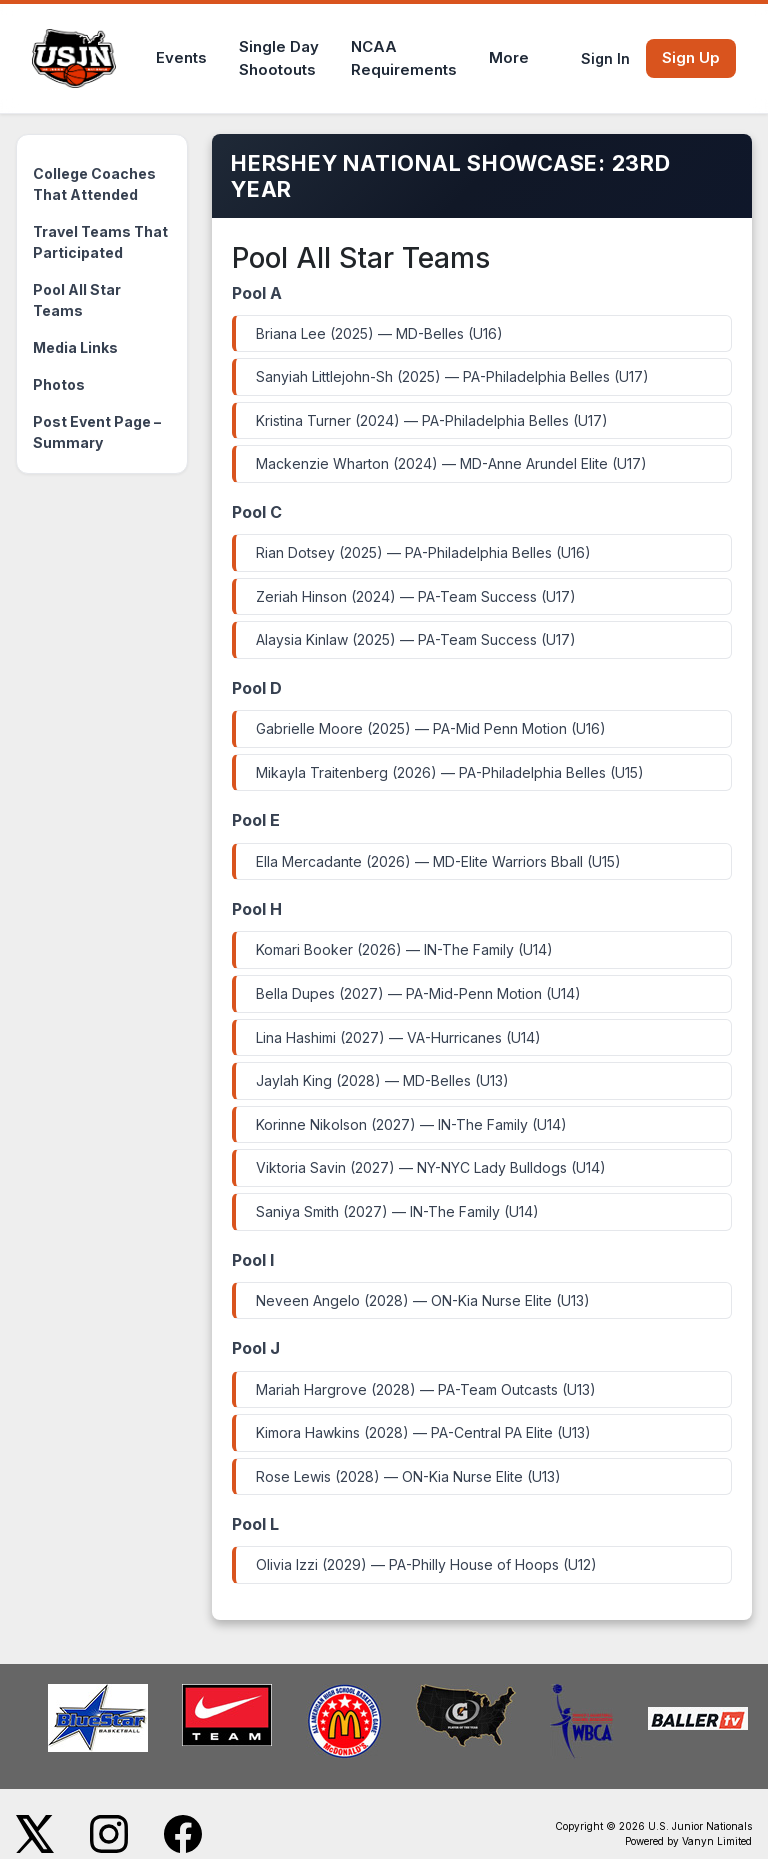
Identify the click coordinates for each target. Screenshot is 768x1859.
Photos (59, 384)
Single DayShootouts (279, 58)
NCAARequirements (404, 58)
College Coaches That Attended (94, 184)
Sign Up (691, 57)
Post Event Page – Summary (97, 432)
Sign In (605, 58)
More (509, 57)
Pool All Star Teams (77, 300)
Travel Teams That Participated (100, 242)
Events (181, 57)
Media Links (75, 347)
